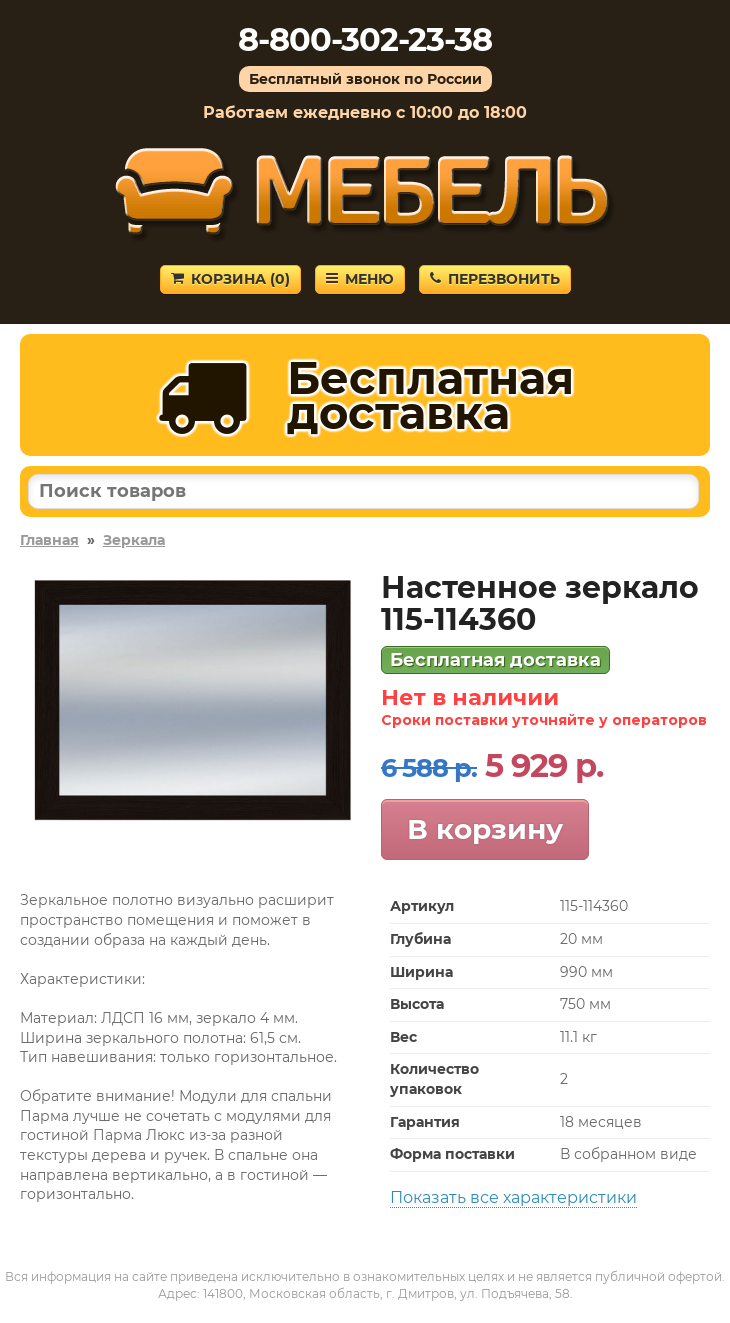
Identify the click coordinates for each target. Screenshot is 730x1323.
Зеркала (134, 540)
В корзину (485, 829)
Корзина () (230, 279)
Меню (360, 279)
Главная (49, 540)
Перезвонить (495, 279)
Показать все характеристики (513, 1197)
